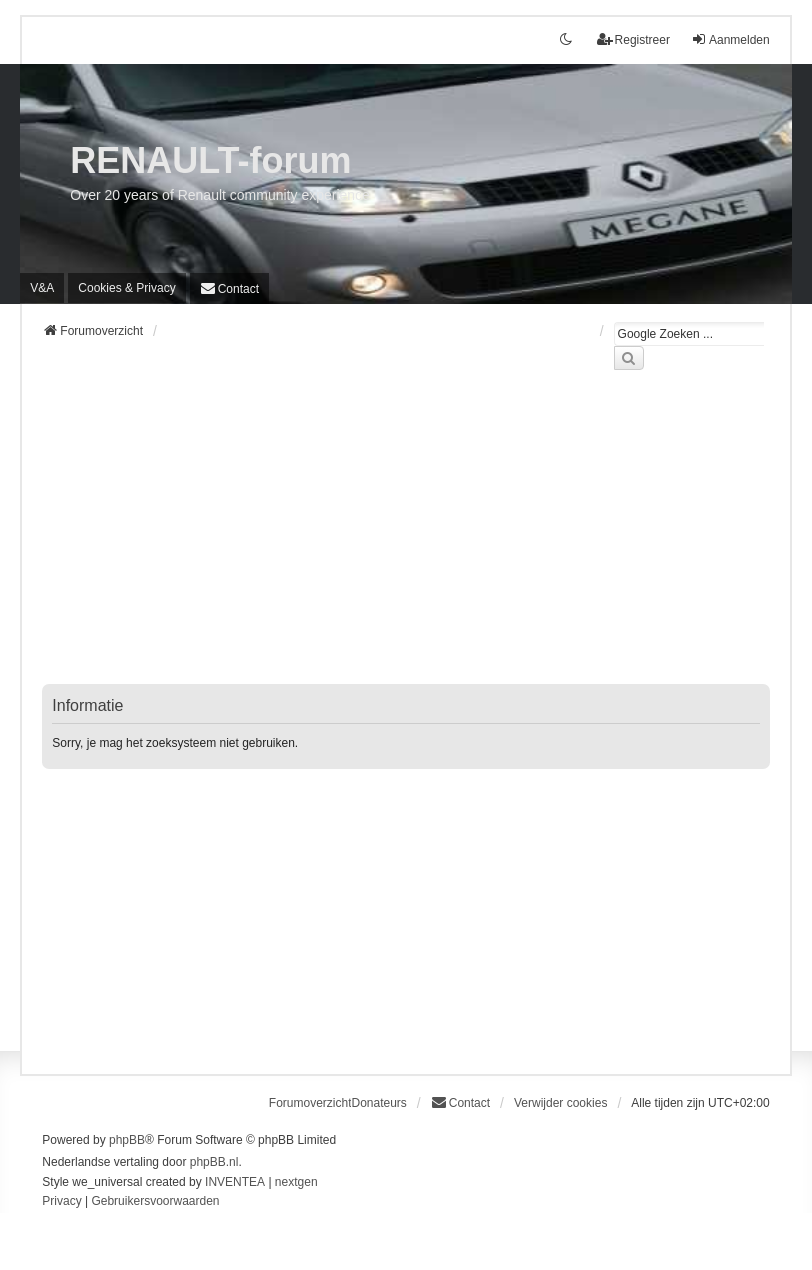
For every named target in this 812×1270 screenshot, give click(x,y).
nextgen (296, 1182)
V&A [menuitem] (42, 288)
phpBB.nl (214, 1162)
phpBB (127, 1140)
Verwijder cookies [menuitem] (560, 1103)
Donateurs (378, 1103)
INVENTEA (235, 1182)
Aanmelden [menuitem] (730, 39)
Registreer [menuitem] (633, 39)
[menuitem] (126, 288)
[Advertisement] (405, 539)
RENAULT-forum (210, 160)
